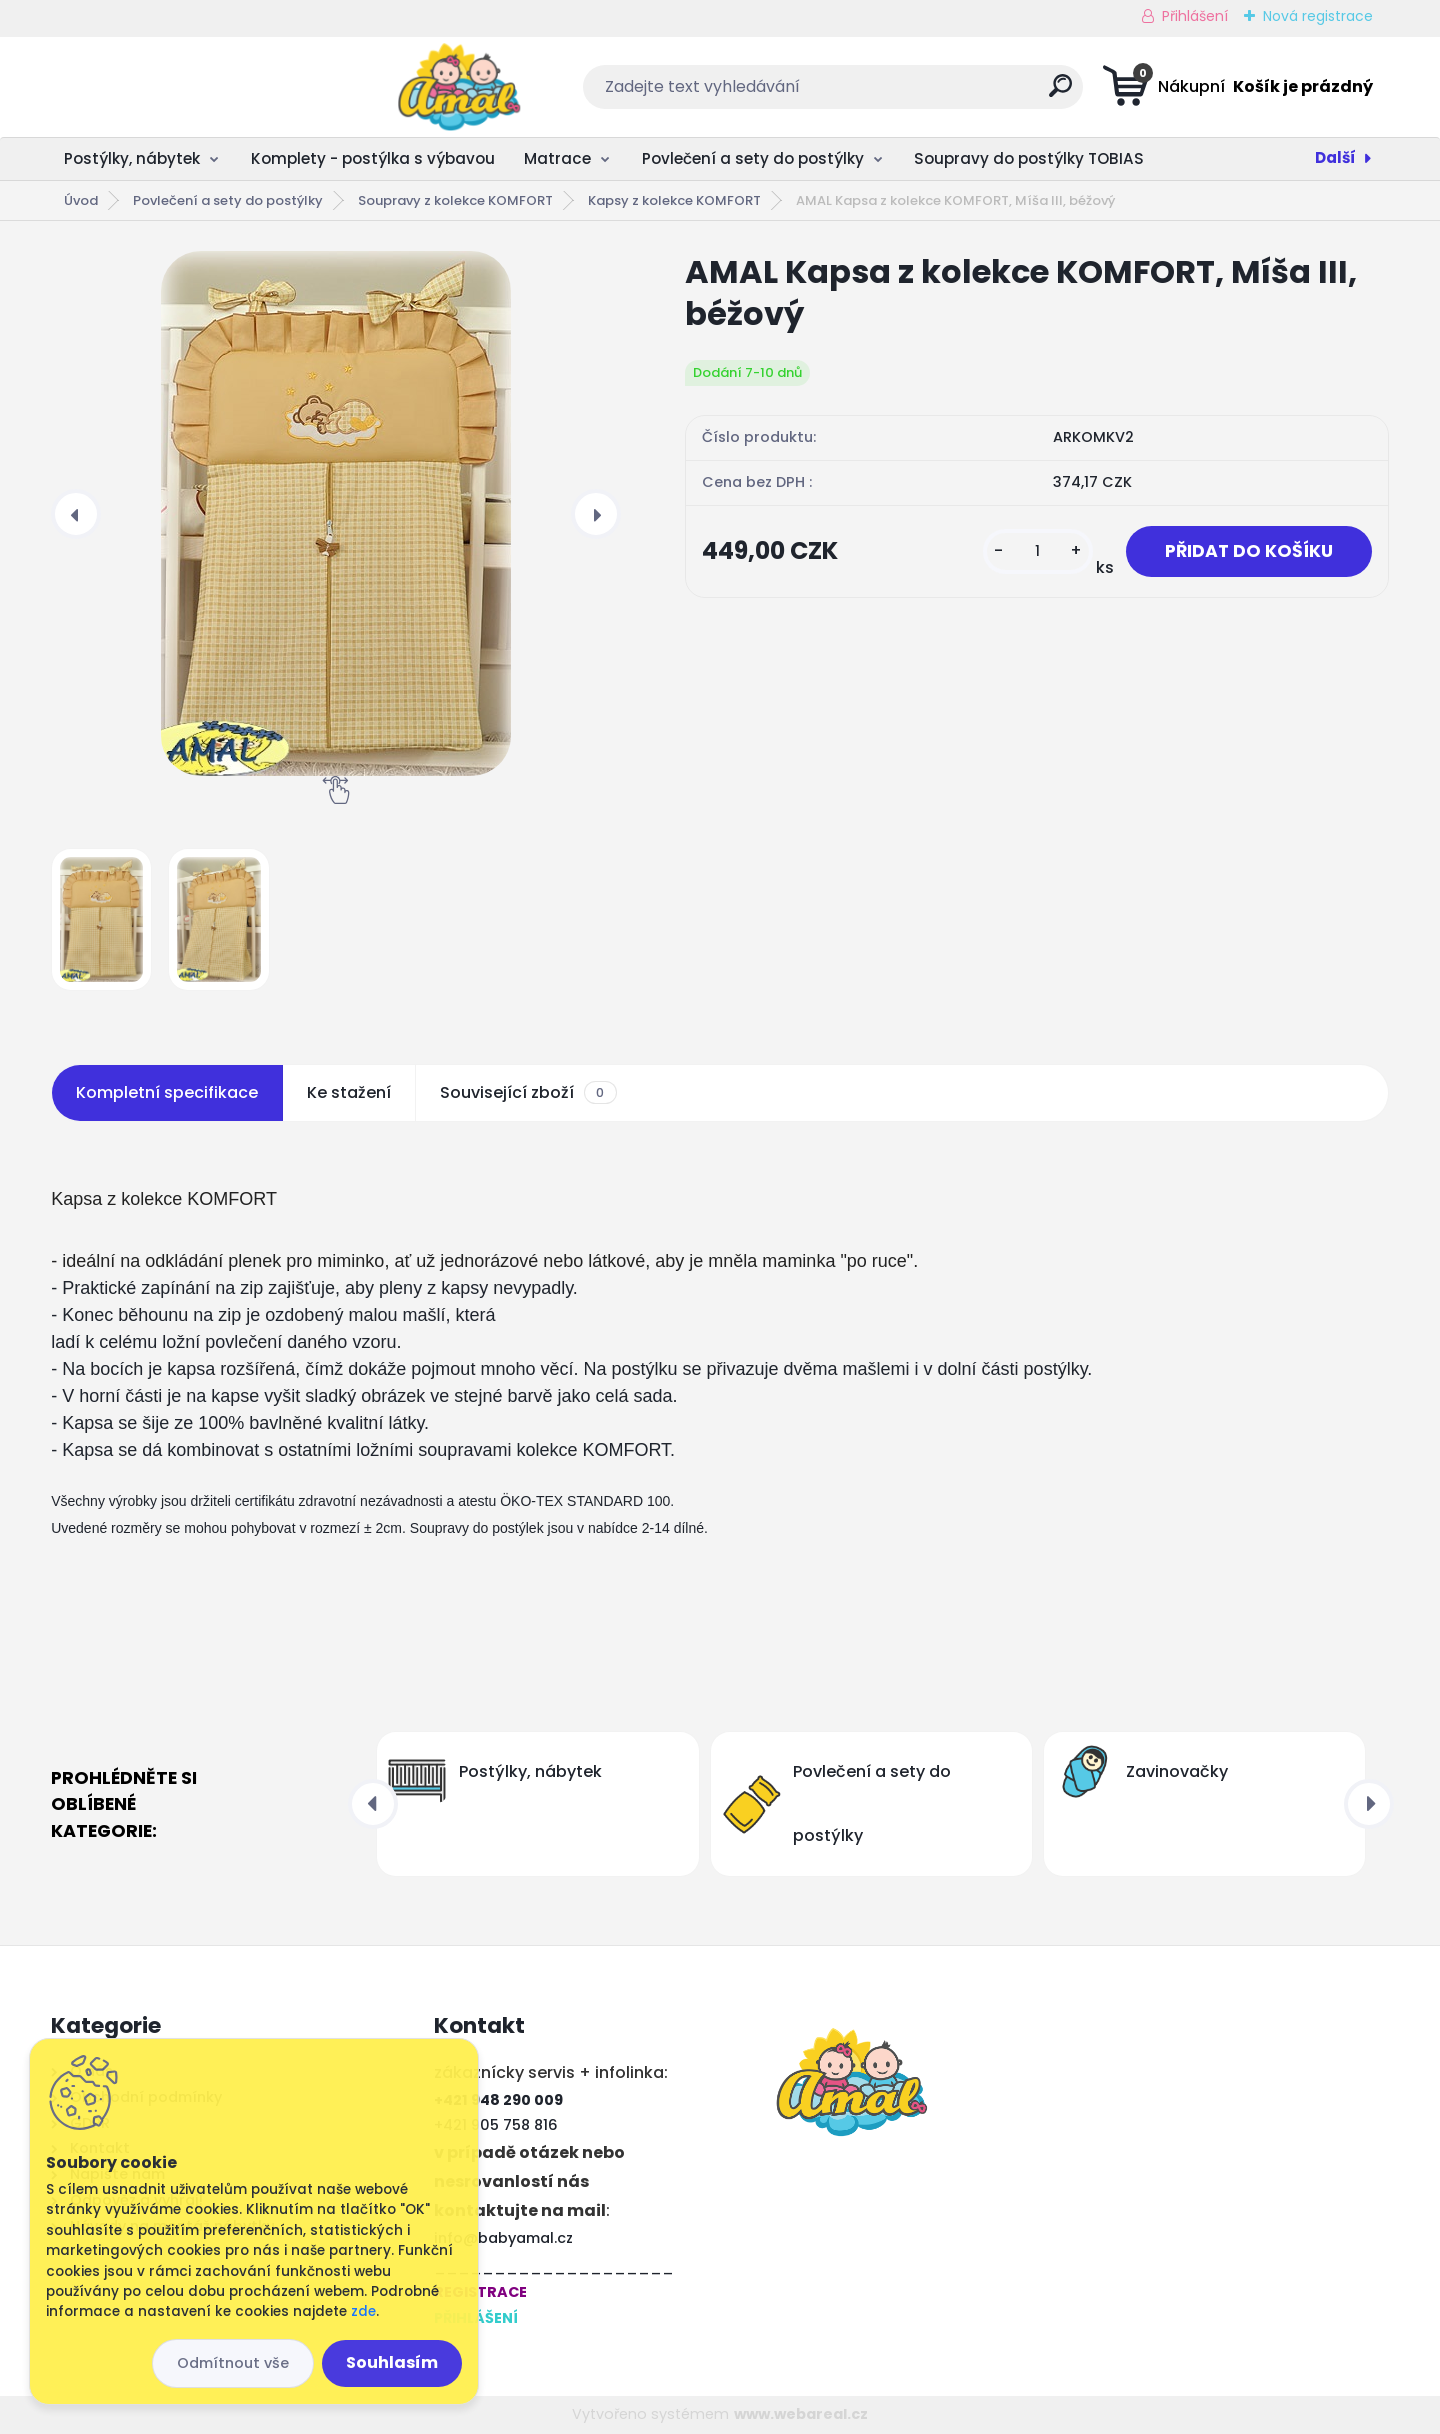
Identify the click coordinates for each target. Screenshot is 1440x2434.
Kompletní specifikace (167, 1092)
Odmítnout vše (233, 2363)
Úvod (81, 200)
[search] (918, 93)
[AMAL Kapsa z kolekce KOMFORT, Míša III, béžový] (336, 513)
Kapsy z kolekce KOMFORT (674, 200)
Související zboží (528, 1093)
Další (1335, 157)
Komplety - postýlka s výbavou (373, 158)
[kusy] (1038, 551)
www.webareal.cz (801, 2414)
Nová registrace (1318, 16)
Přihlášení (1195, 16)
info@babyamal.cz (503, 2238)
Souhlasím (392, 2362)
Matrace (557, 158)
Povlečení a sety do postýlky (753, 158)
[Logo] (173, 87)
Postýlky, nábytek (132, 158)
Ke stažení (349, 1092)
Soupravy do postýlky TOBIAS (1029, 158)
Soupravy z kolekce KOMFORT (455, 200)
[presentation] (76, 514)
